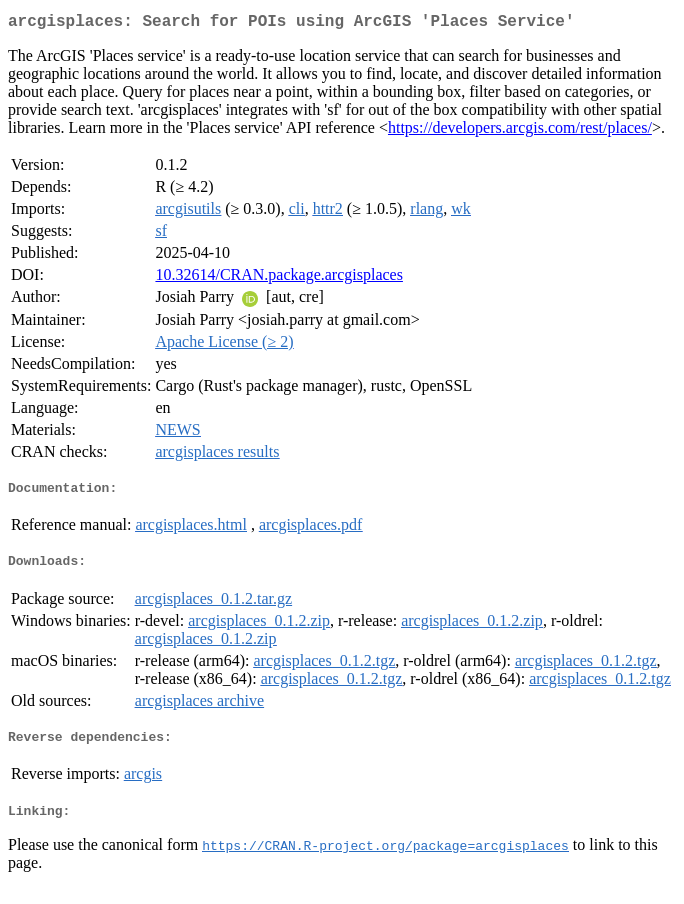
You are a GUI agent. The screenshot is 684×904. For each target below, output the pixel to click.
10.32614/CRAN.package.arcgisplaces (278, 278)
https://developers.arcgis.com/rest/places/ (520, 131)
